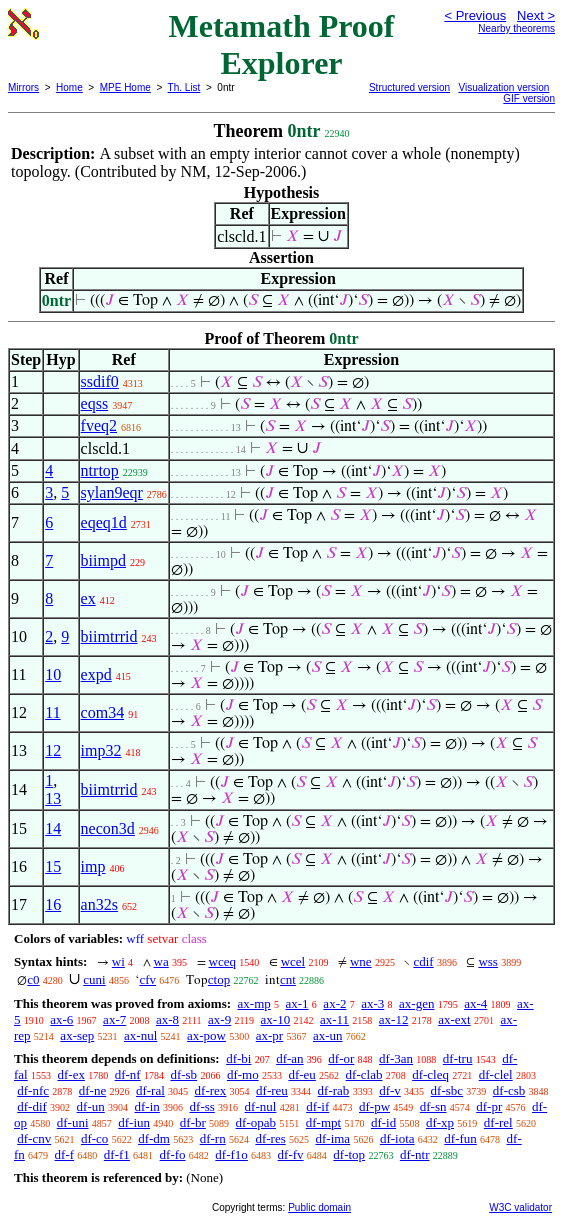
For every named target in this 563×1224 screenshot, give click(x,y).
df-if (317, 1106)
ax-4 (475, 1003)
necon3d (108, 828)
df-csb (509, 1090)
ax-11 (334, 1019)
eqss (95, 403)
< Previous (475, 15)
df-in (147, 1106)
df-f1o (231, 1154)
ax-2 (334, 1003)
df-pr (489, 1106)
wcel (293, 961)
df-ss (202, 1106)
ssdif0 (100, 381)
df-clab (364, 1074)
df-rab (334, 1090)
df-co (94, 1138)
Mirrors (23, 87)
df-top (349, 1154)
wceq (222, 961)
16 (53, 904)
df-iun (134, 1122)
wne (361, 961)
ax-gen (416, 1003)
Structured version (409, 87)
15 (53, 866)
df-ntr (415, 1154)
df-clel (496, 1074)
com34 (103, 712)
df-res (270, 1138)
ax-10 (276, 1019)
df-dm (154, 1138)
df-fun (460, 1138)
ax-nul (140, 1035)
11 (52, 712)
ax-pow (206, 1035)
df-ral (150, 1090)
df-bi (238, 1058)
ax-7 (114, 1019)
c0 (33, 979)
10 (53, 674)
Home (69, 87)
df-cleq (430, 1074)
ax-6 (61, 1019)
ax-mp (254, 1003)
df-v (390, 1090)
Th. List (184, 87)
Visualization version (503, 87)
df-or (341, 1058)
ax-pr (269, 1035)
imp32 (101, 750)
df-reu (272, 1090)
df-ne (92, 1090)
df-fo (173, 1154)
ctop (219, 979)
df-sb (183, 1074)
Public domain (319, 1207)
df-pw (374, 1106)
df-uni (73, 1122)
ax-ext (454, 1019)
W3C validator (520, 1207)
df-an (289, 1058)
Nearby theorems (516, 28)
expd (96, 674)
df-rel (498, 1122)
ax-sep (77, 1035)
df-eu (301, 1074)
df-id (383, 1122)
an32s (99, 904)
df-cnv (34, 1138)
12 (53, 750)
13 (53, 798)
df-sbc (447, 1090)
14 (53, 828)
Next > (536, 15)
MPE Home (125, 87)
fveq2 (99, 425)
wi (118, 961)
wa (161, 961)
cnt (288, 979)
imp (93, 866)
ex (88, 598)
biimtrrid (109, 636)
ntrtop (100, 470)
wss (488, 961)
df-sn (433, 1106)
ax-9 (219, 1019)
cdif (423, 961)
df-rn (213, 1138)
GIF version (529, 98)
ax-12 (394, 1019)
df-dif (32, 1106)
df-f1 (117, 1154)
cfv (147, 979)
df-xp (440, 1122)
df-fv (291, 1154)
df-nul (261, 1106)
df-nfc (33, 1090)
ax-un (328, 1035)
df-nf (128, 1074)
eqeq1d (104, 522)
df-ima (332, 1138)
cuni (94, 979)
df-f (65, 1154)
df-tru (458, 1058)
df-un (91, 1106)
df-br (193, 1122)
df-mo (243, 1074)
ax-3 (372, 1003)
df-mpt (323, 1122)
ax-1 (297, 1003)
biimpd (103, 560)
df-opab (256, 1122)
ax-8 (167, 1019)
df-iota (397, 1138)
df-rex (211, 1090)
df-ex (70, 1074)
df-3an (396, 1058)
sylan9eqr (112, 492)
